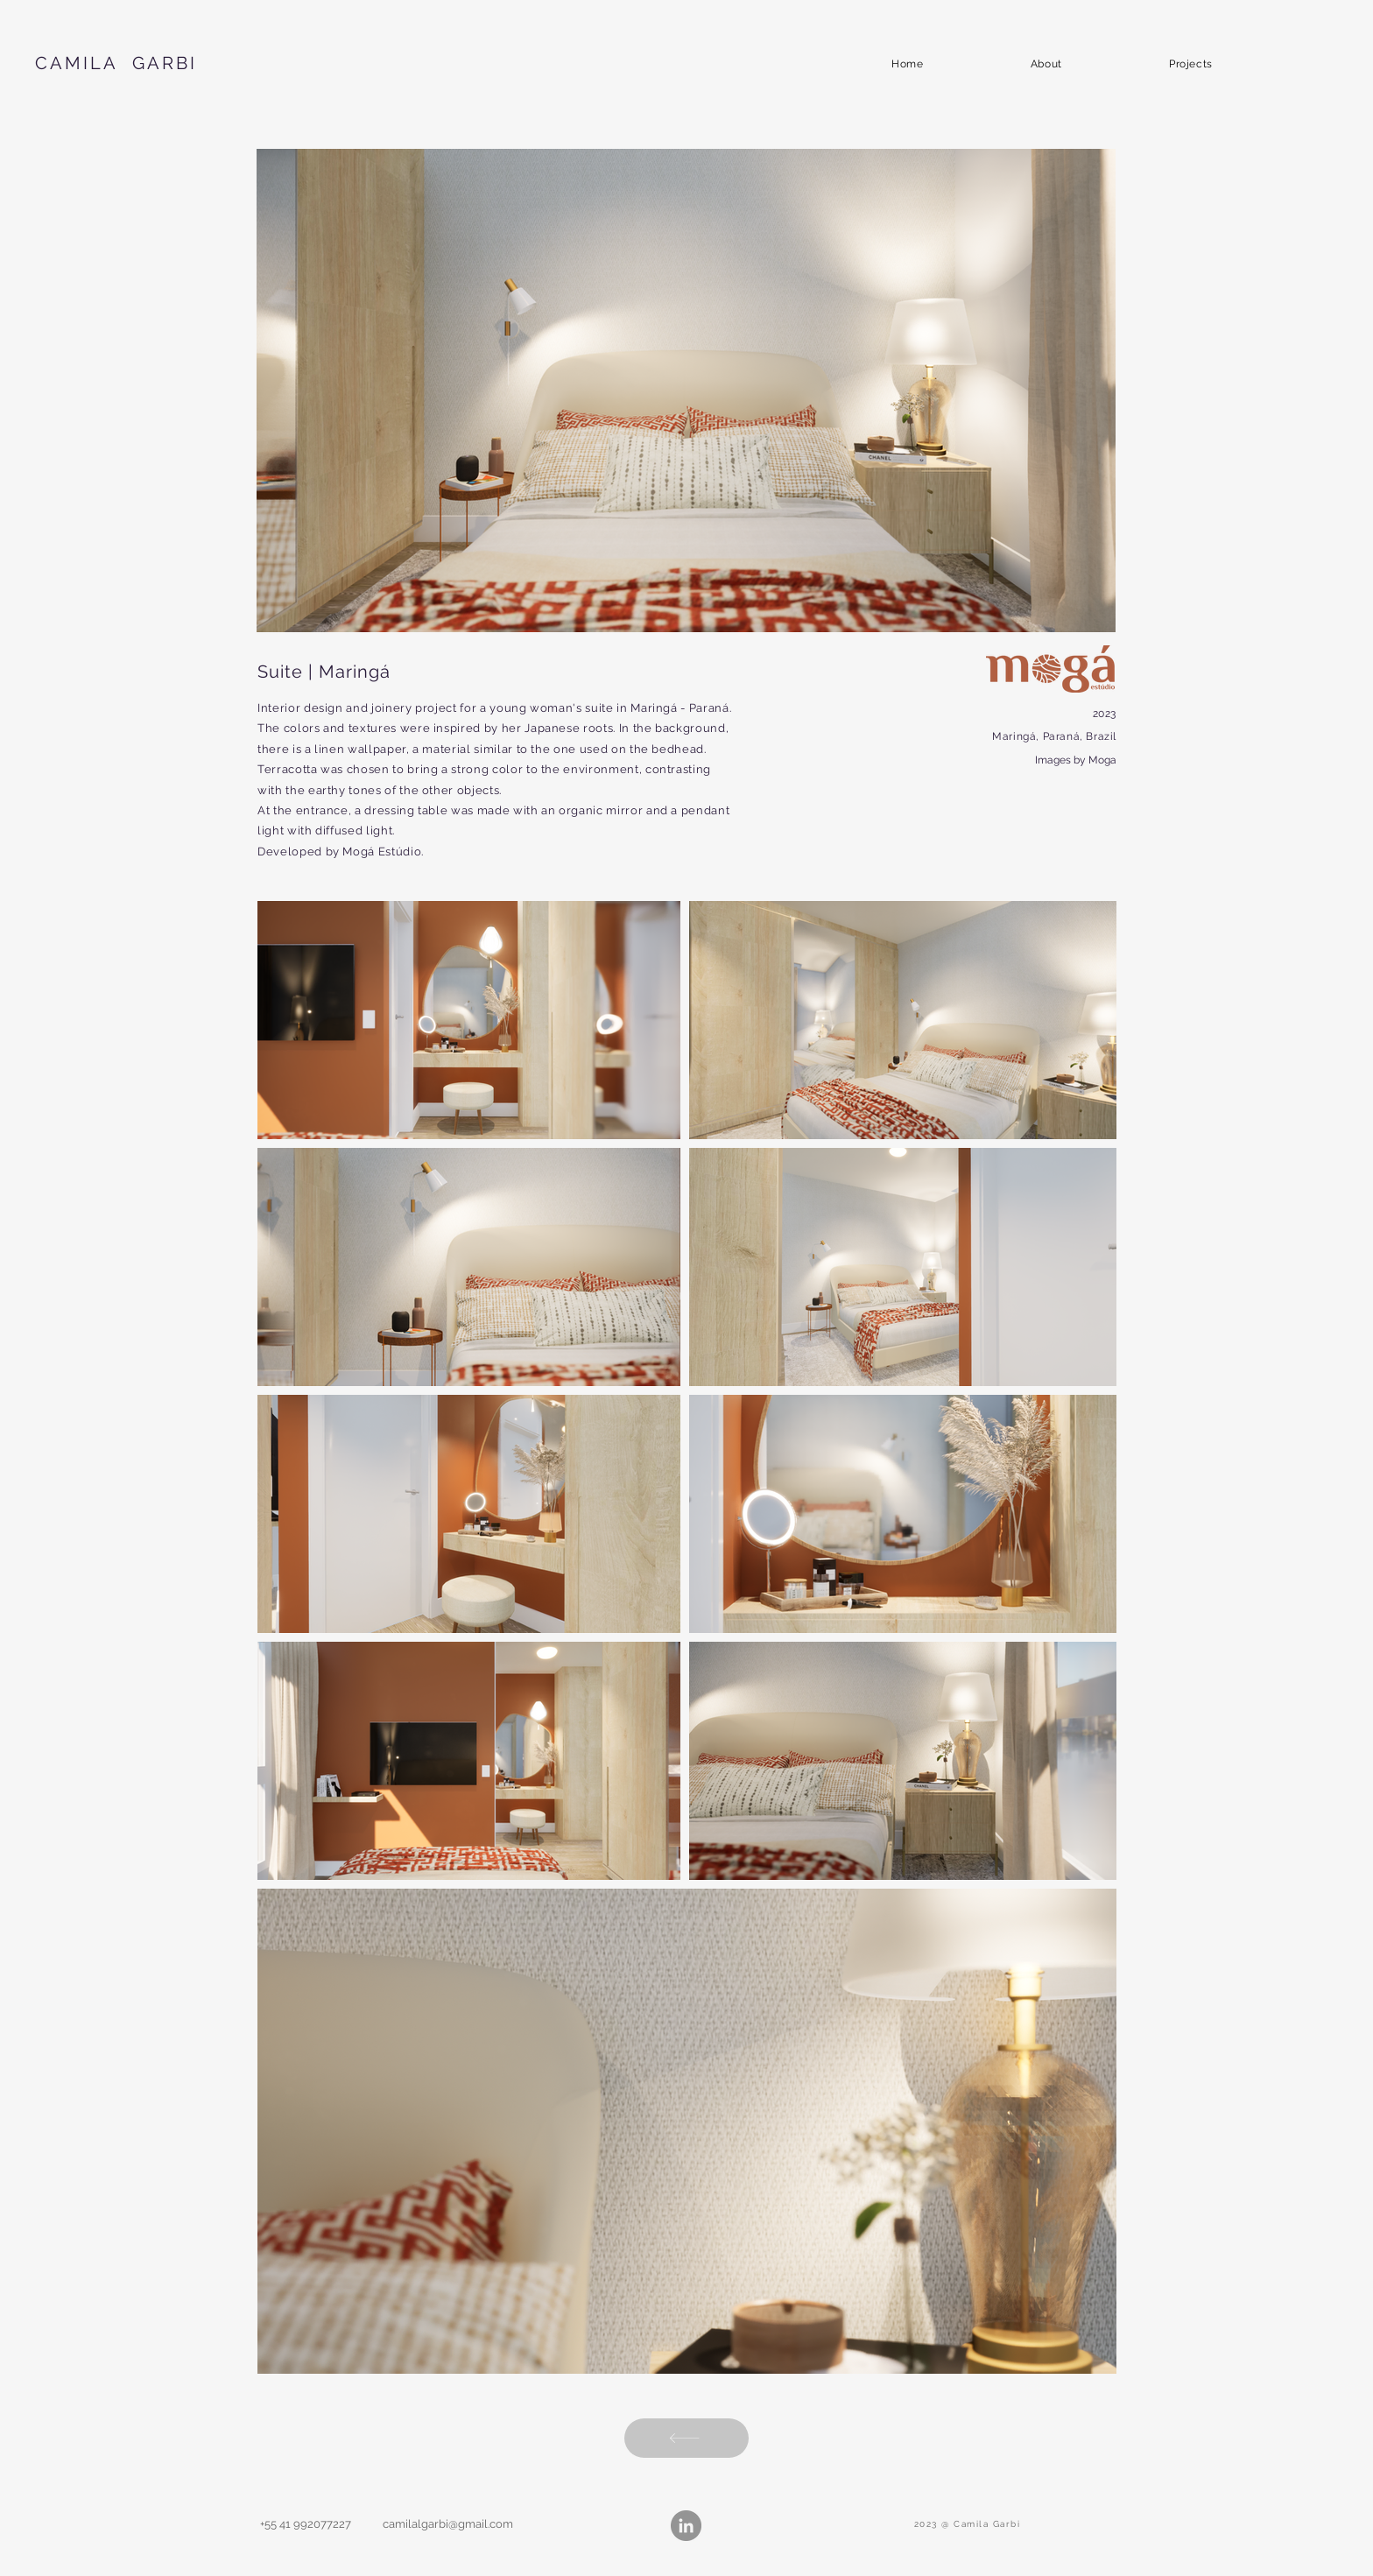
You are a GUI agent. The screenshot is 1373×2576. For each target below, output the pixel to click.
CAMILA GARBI (116, 63)
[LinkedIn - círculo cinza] (686, 2525)
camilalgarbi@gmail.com (448, 2523)
